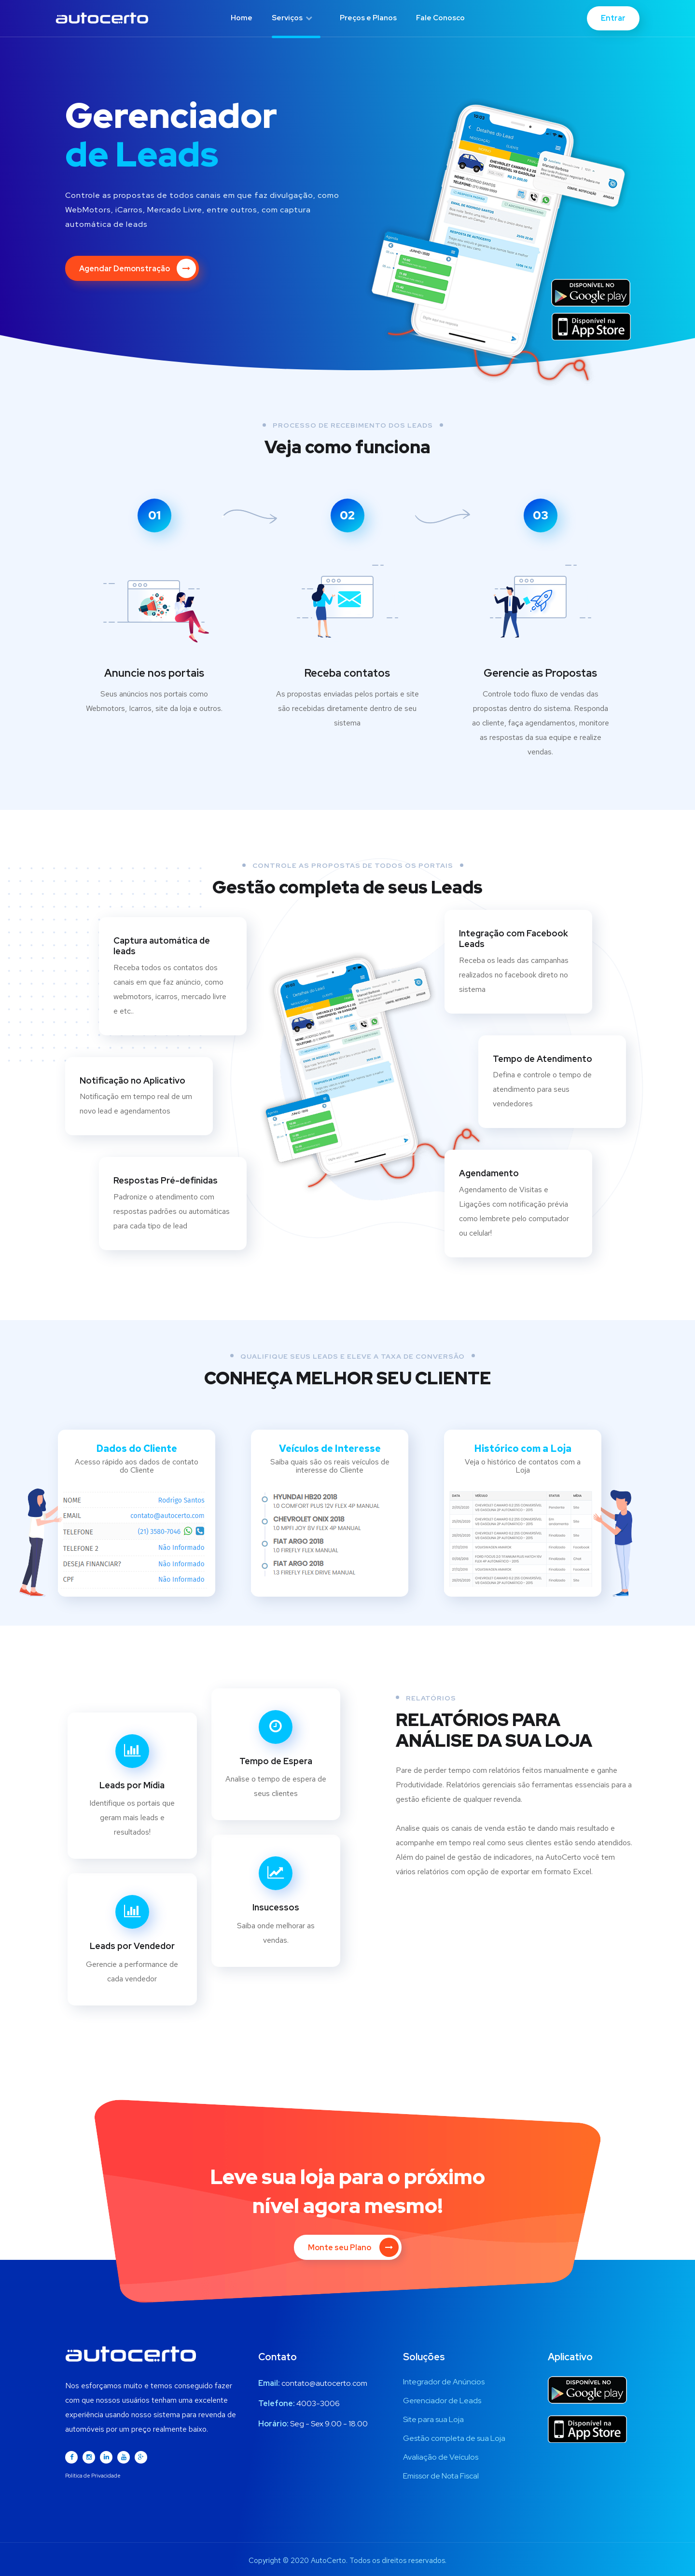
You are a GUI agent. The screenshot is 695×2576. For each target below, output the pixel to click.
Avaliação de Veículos (440, 2457)
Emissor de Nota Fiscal (441, 2476)
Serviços (292, 18)
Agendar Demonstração (137, 268)
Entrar (613, 18)
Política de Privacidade (93, 2475)
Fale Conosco (440, 18)
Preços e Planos (368, 18)
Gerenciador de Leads (442, 2400)
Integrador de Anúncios (444, 2382)
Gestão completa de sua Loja (454, 2438)
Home (241, 18)
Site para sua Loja (433, 2419)
